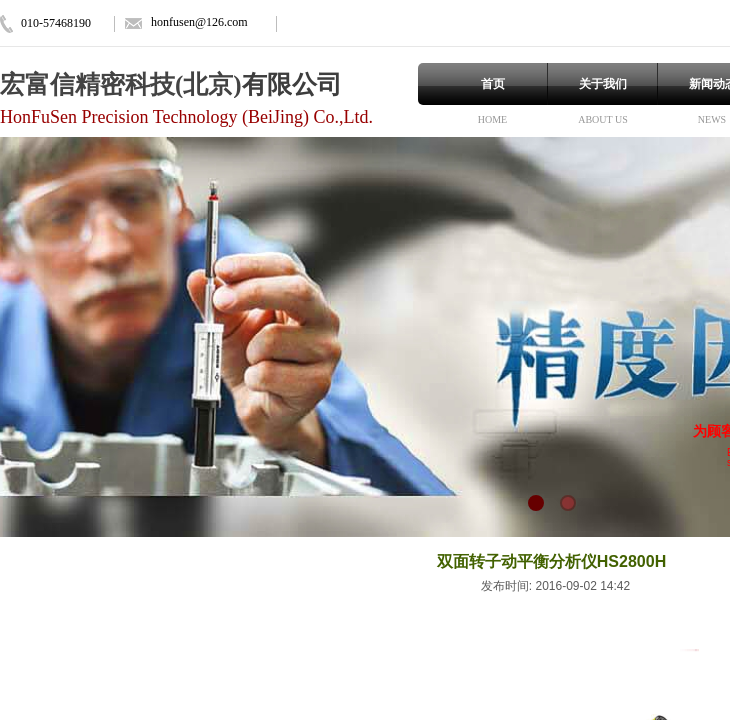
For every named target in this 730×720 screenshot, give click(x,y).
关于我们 (603, 84)
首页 (493, 84)
